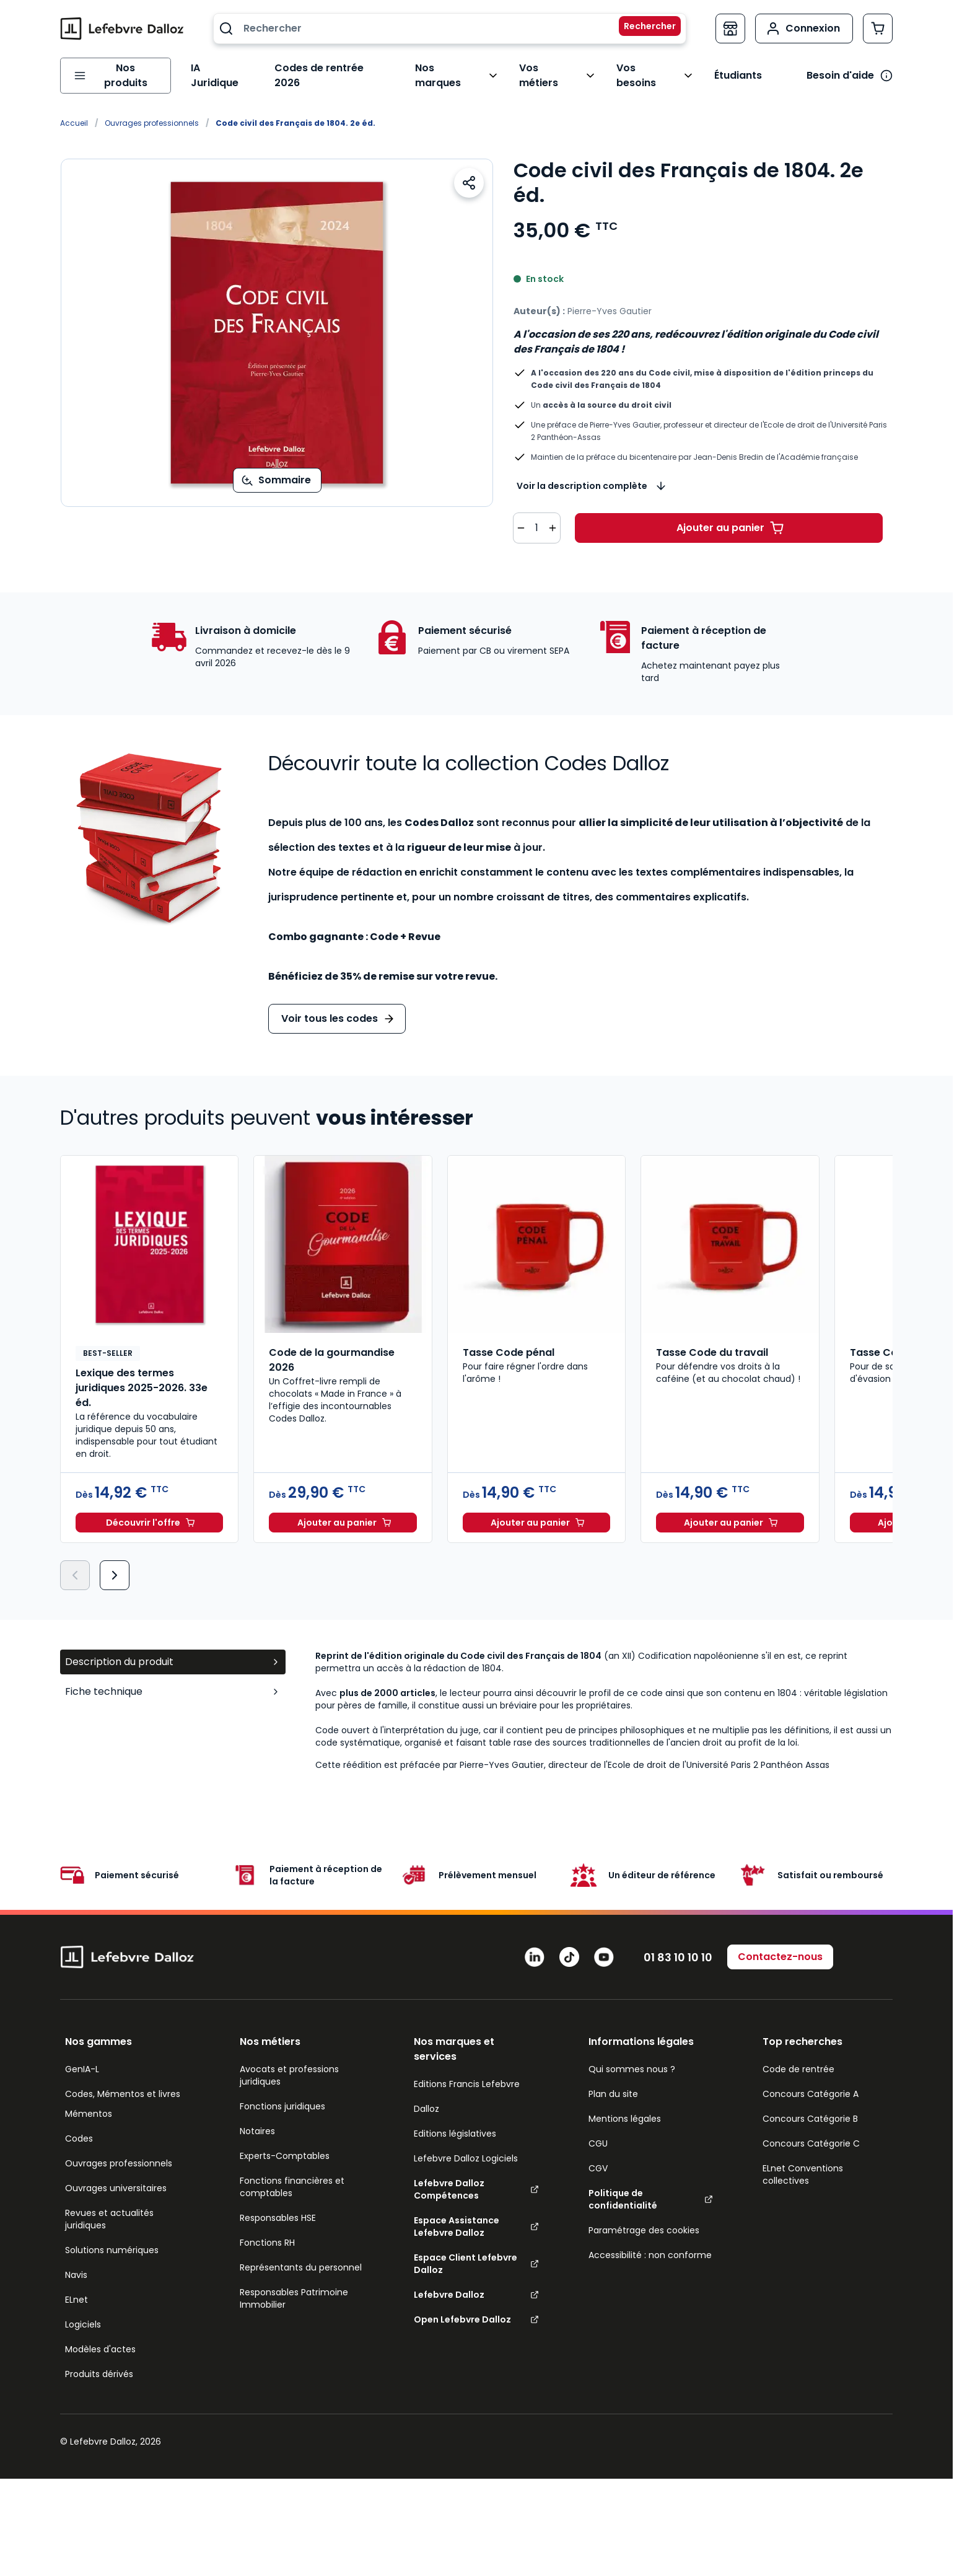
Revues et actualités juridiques (109, 2206)
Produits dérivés (99, 2361)
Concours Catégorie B (810, 2106)
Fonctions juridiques (282, 2094)
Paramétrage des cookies (643, 2218)
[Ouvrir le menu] (113, 69)
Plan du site (613, 2081)
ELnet (76, 2287)
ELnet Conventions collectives (803, 2162)
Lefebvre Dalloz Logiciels (466, 2146)
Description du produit (173, 1649)
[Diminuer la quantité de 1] (521, 515)
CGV (598, 2156)
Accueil (74, 110)
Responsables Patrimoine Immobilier (294, 2286)
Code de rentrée (798, 2057)
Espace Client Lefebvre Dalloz (476, 2251)
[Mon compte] (804, 28)
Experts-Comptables (285, 2143)
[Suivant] (114, 1563)
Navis (76, 2262)
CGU (598, 2131)
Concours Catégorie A (811, 2081)
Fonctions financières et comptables (292, 2174)
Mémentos (88, 2101)
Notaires (257, 2118)
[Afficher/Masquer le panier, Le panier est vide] (878, 28)
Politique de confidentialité (651, 2186)
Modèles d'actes (100, 2337)
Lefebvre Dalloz (476, 2282)
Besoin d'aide (840, 69)
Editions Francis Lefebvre (467, 2071)
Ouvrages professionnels (152, 110)
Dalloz (426, 2096)
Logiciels (83, 2312)
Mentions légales (624, 2106)
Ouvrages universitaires (116, 2175)
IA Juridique (215, 69)
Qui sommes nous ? (631, 2057)
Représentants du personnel (301, 2255)
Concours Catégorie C (811, 2131)
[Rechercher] (642, 28)
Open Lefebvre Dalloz (476, 2307)
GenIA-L (82, 2057)
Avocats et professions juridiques (289, 2063)
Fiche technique (173, 1679)
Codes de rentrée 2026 (328, 69)
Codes (79, 2126)
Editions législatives (455, 2121)
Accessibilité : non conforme (650, 2242)
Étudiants (737, 69)
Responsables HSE (278, 2205)
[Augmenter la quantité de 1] (552, 515)
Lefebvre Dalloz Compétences (476, 2177)
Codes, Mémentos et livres (122, 2081)
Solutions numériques (112, 2237)
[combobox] (450, 28)
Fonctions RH (267, 2230)
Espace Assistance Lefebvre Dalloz (476, 2214)
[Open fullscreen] (277, 320)
